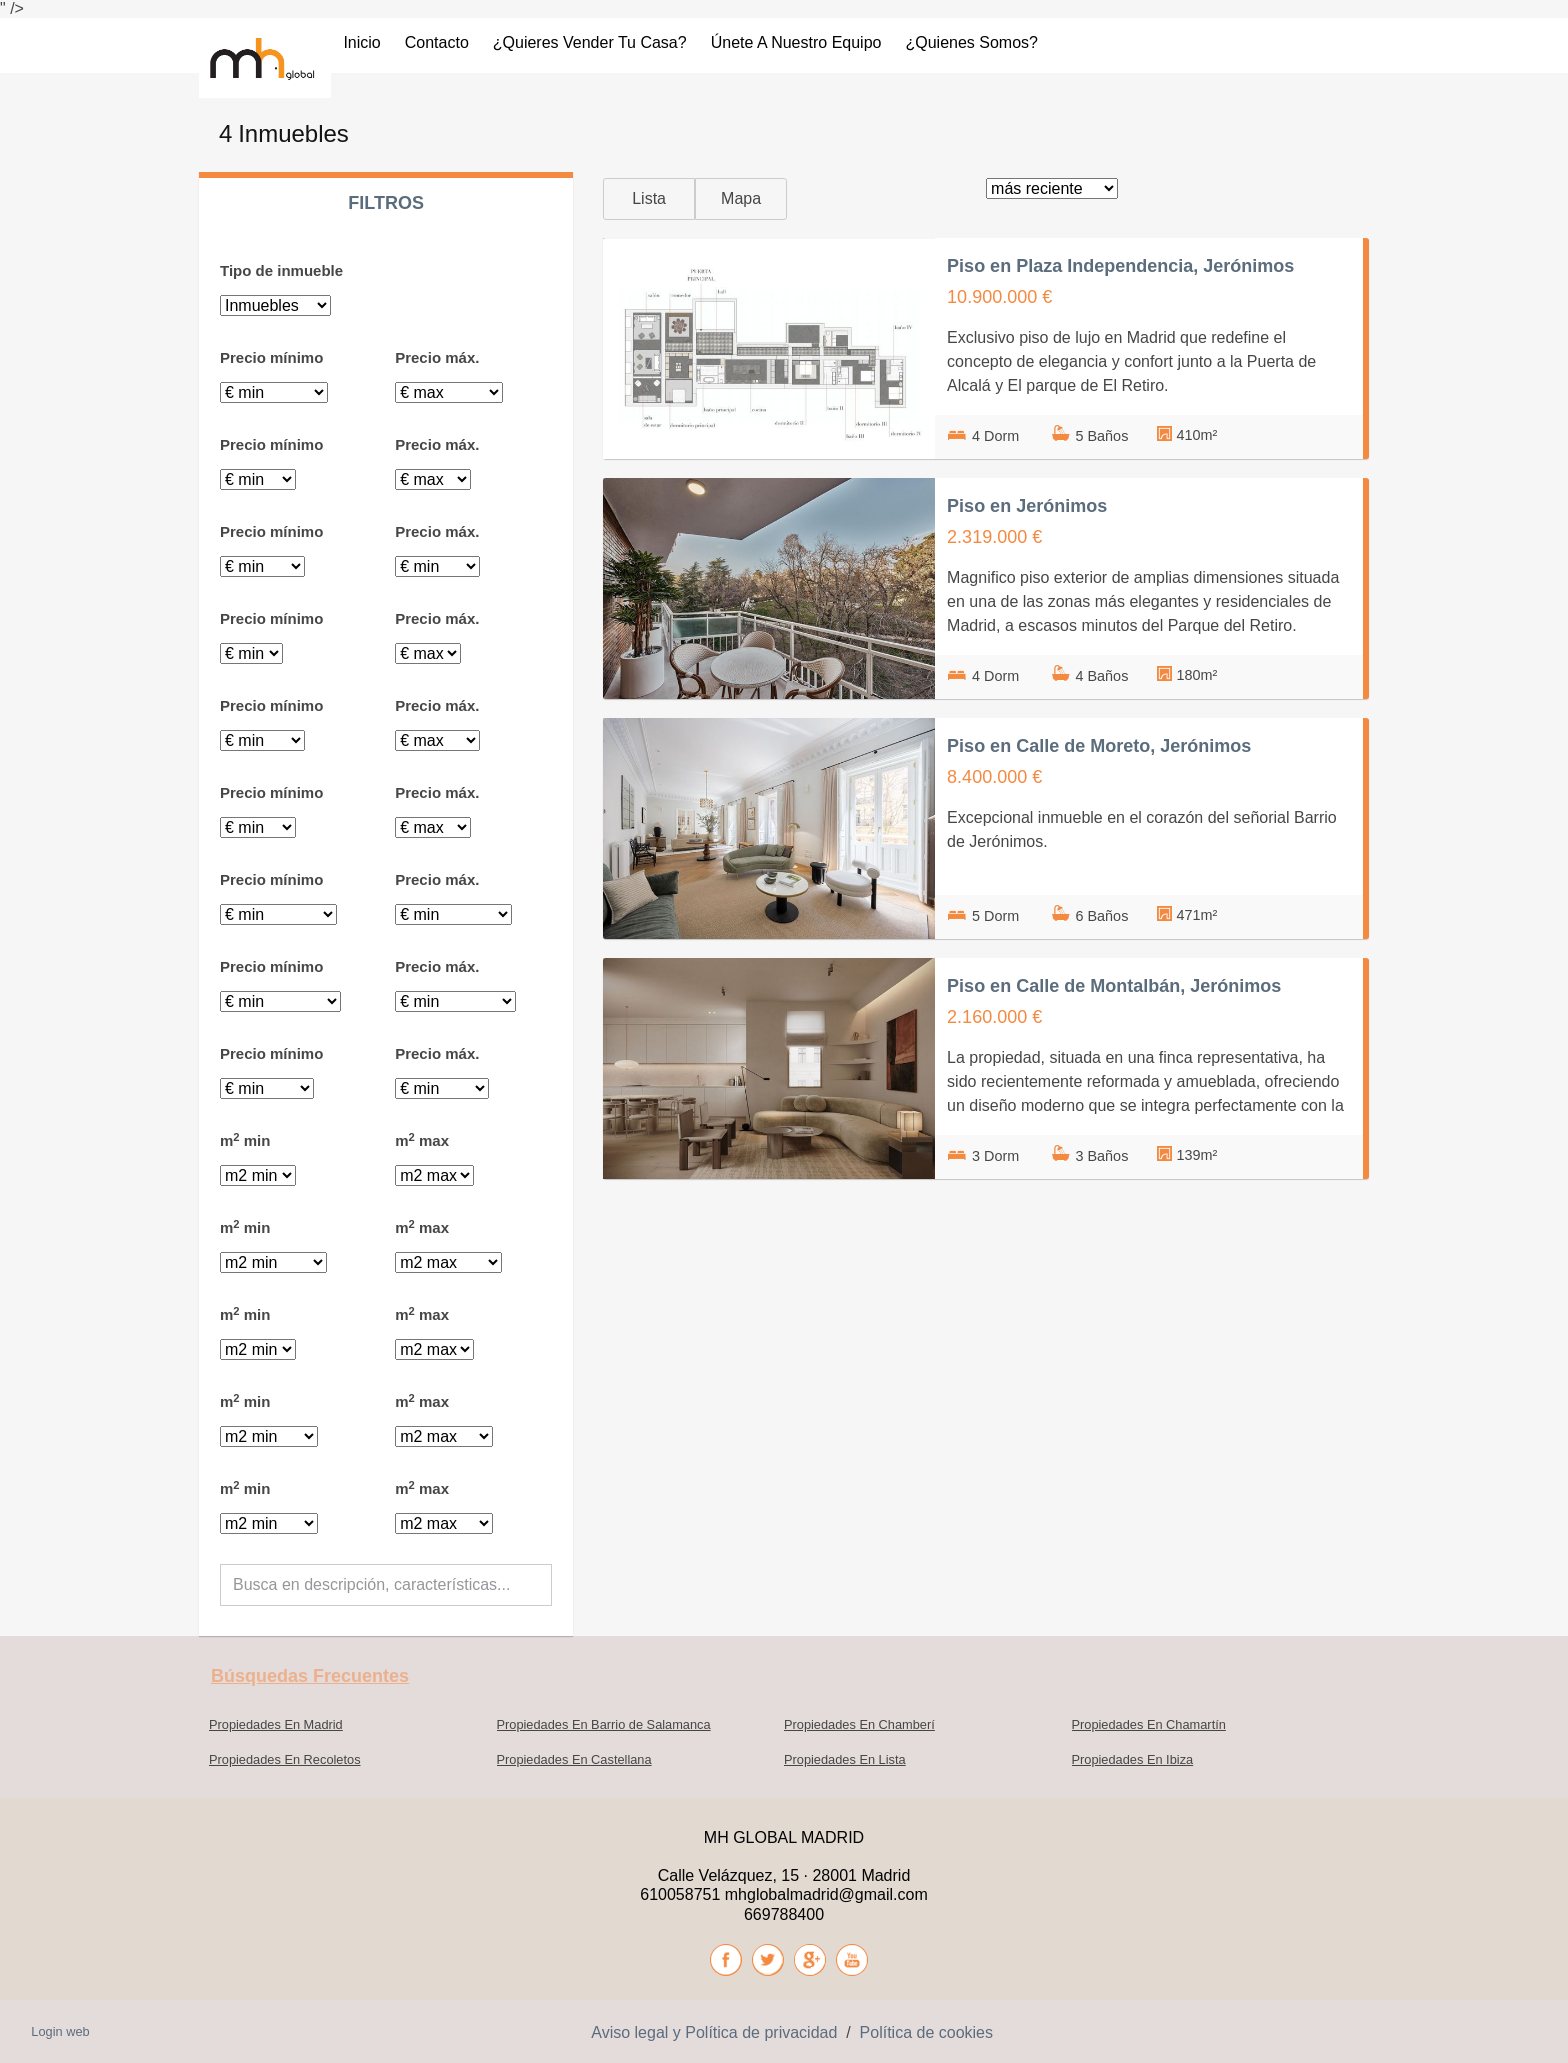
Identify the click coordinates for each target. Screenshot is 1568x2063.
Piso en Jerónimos (1027, 506)
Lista (649, 198)
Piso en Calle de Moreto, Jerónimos (1099, 746)
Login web (60, 2031)
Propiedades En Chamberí (859, 1724)
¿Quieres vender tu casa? (590, 42)
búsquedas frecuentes (310, 1676)
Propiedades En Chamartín (1149, 1724)
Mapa (741, 198)
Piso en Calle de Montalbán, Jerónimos (1114, 986)
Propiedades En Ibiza (1133, 1759)
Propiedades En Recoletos (285, 1759)
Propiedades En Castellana (574, 1759)
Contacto (437, 42)
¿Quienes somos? (971, 42)
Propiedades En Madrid (276, 1724)
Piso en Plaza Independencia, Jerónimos (1120, 266)
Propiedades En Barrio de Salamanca (604, 1724)
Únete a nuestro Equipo (796, 42)
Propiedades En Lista (845, 1759)
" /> (12, 8)
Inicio (361, 42)
